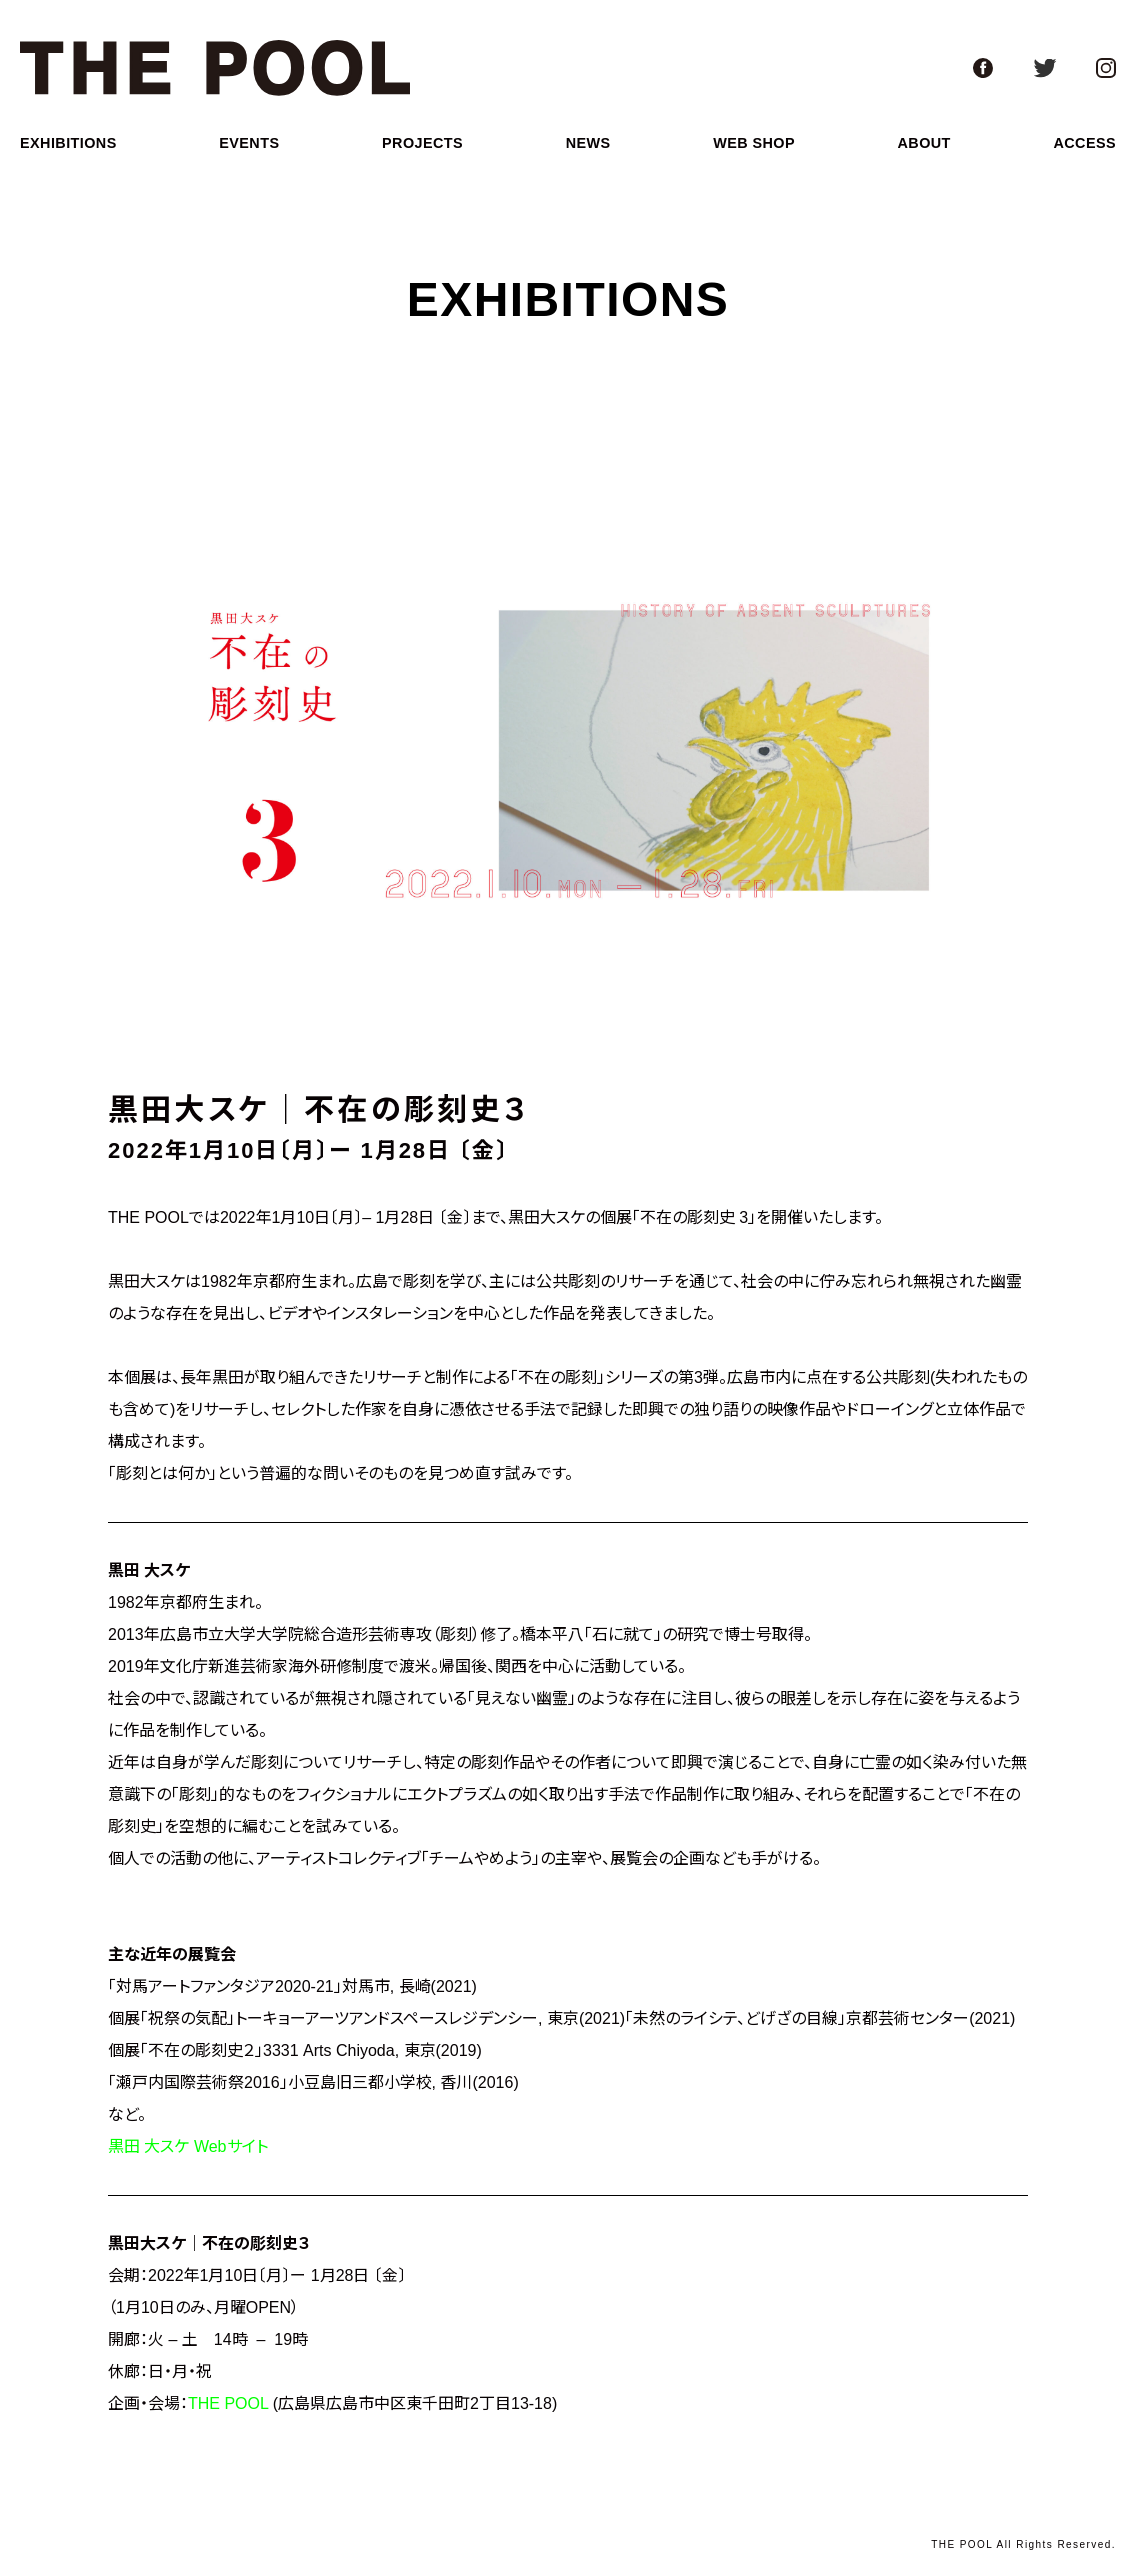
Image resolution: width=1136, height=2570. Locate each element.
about (924, 143)
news (588, 143)
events (249, 143)
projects (422, 143)
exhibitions (68, 143)
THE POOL (228, 2403)
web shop (754, 143)
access (1084, 143)
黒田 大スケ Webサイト (188, 2146)
